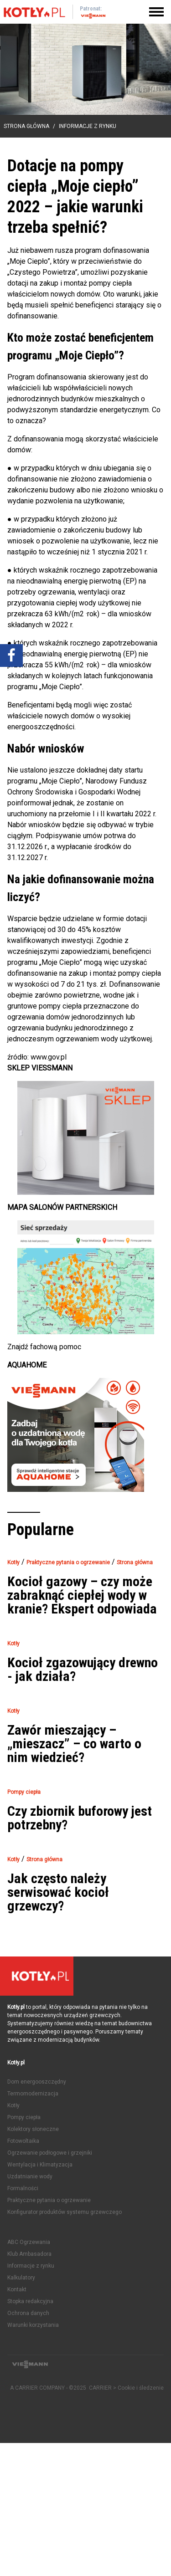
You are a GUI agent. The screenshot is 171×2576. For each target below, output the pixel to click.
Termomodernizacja (32, 2093)
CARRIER (101, 2388)
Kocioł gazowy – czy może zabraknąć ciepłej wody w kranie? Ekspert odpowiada (82, 1595)
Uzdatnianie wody (29, 2176)
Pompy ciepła (24, 2117)
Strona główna (26, 126)
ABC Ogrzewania (28, 2242)
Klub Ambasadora (29, 2254)
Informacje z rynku (87, 126)
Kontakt (16, 2289)
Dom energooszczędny (36, 2082)
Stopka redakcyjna (30, 2301)
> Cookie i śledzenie (138, 2388)
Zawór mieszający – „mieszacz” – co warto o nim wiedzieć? (74, 1743)
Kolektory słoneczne (33, 2129)
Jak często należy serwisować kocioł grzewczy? (58, 1892)
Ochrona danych (28, 2313)
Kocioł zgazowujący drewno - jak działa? (82, 1669)
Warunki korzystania (33, 2325)
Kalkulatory (21, 2277)
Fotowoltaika (23, 2141)
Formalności (22, 2188)
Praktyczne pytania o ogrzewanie (49, 2200)
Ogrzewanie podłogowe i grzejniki (49, 2153)
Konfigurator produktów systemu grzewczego (64, 2212)
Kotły (13, 2105)
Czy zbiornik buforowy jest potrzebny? (79, 1818)
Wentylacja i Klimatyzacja (40, 2164)
